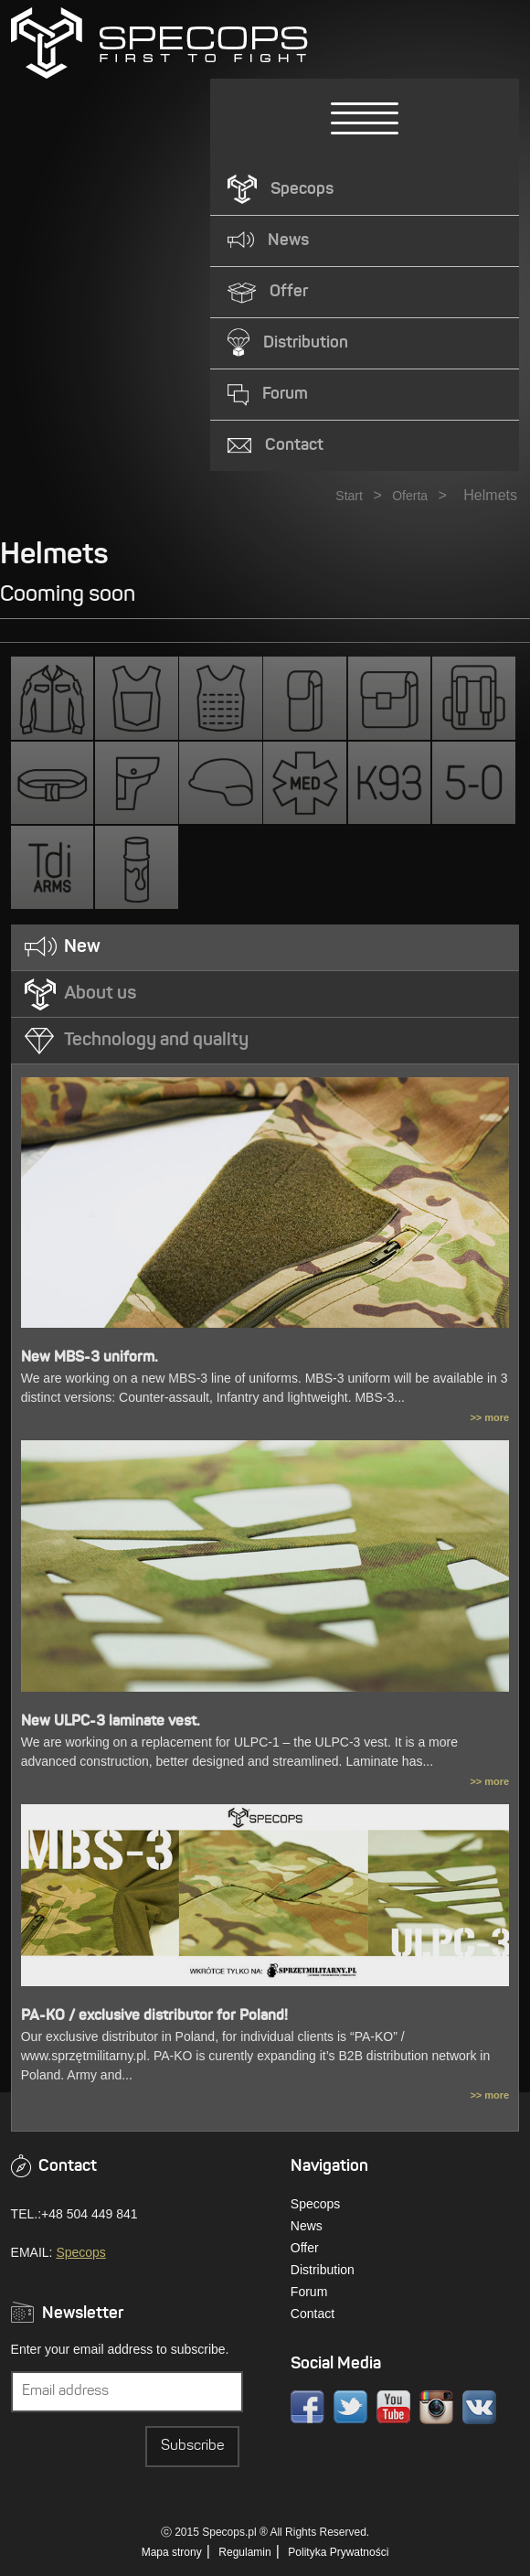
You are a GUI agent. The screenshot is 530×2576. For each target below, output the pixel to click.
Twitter (350, 2407)
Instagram (436, 2407)
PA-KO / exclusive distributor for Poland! (154, 2016)
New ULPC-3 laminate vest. (110, 1722)
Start (349, 495)
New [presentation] (82, 947)
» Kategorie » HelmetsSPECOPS (159, 43)
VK (479, 2407)
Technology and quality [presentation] (156, 1040)
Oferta (410, 495)
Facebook (307, 2407)
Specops (80, 2252)
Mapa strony (172, 2552)
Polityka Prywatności (338, 2552)
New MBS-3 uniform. (89, 1358)
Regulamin (244, 2552)
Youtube (393, 2407)
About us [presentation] (100, 994)
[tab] (265, 948)
